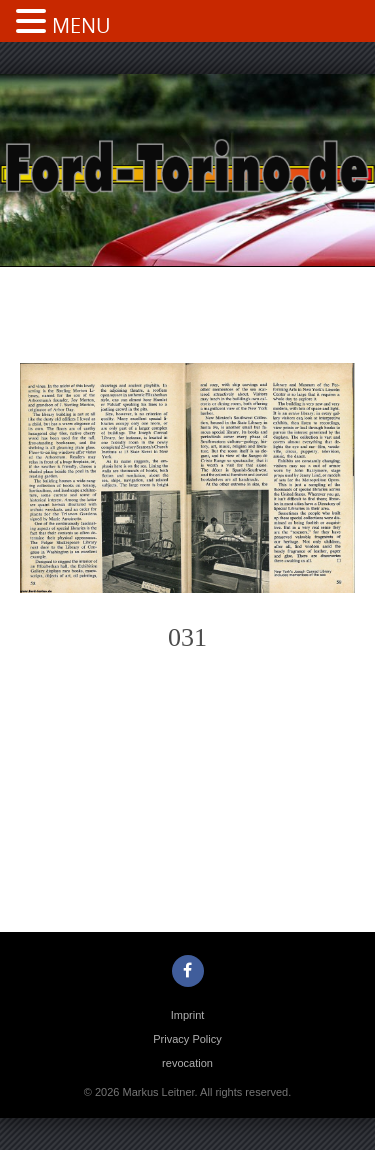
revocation (187, 1063)
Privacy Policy (187, 1039)
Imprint (188, 1015)
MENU (81, 25)
